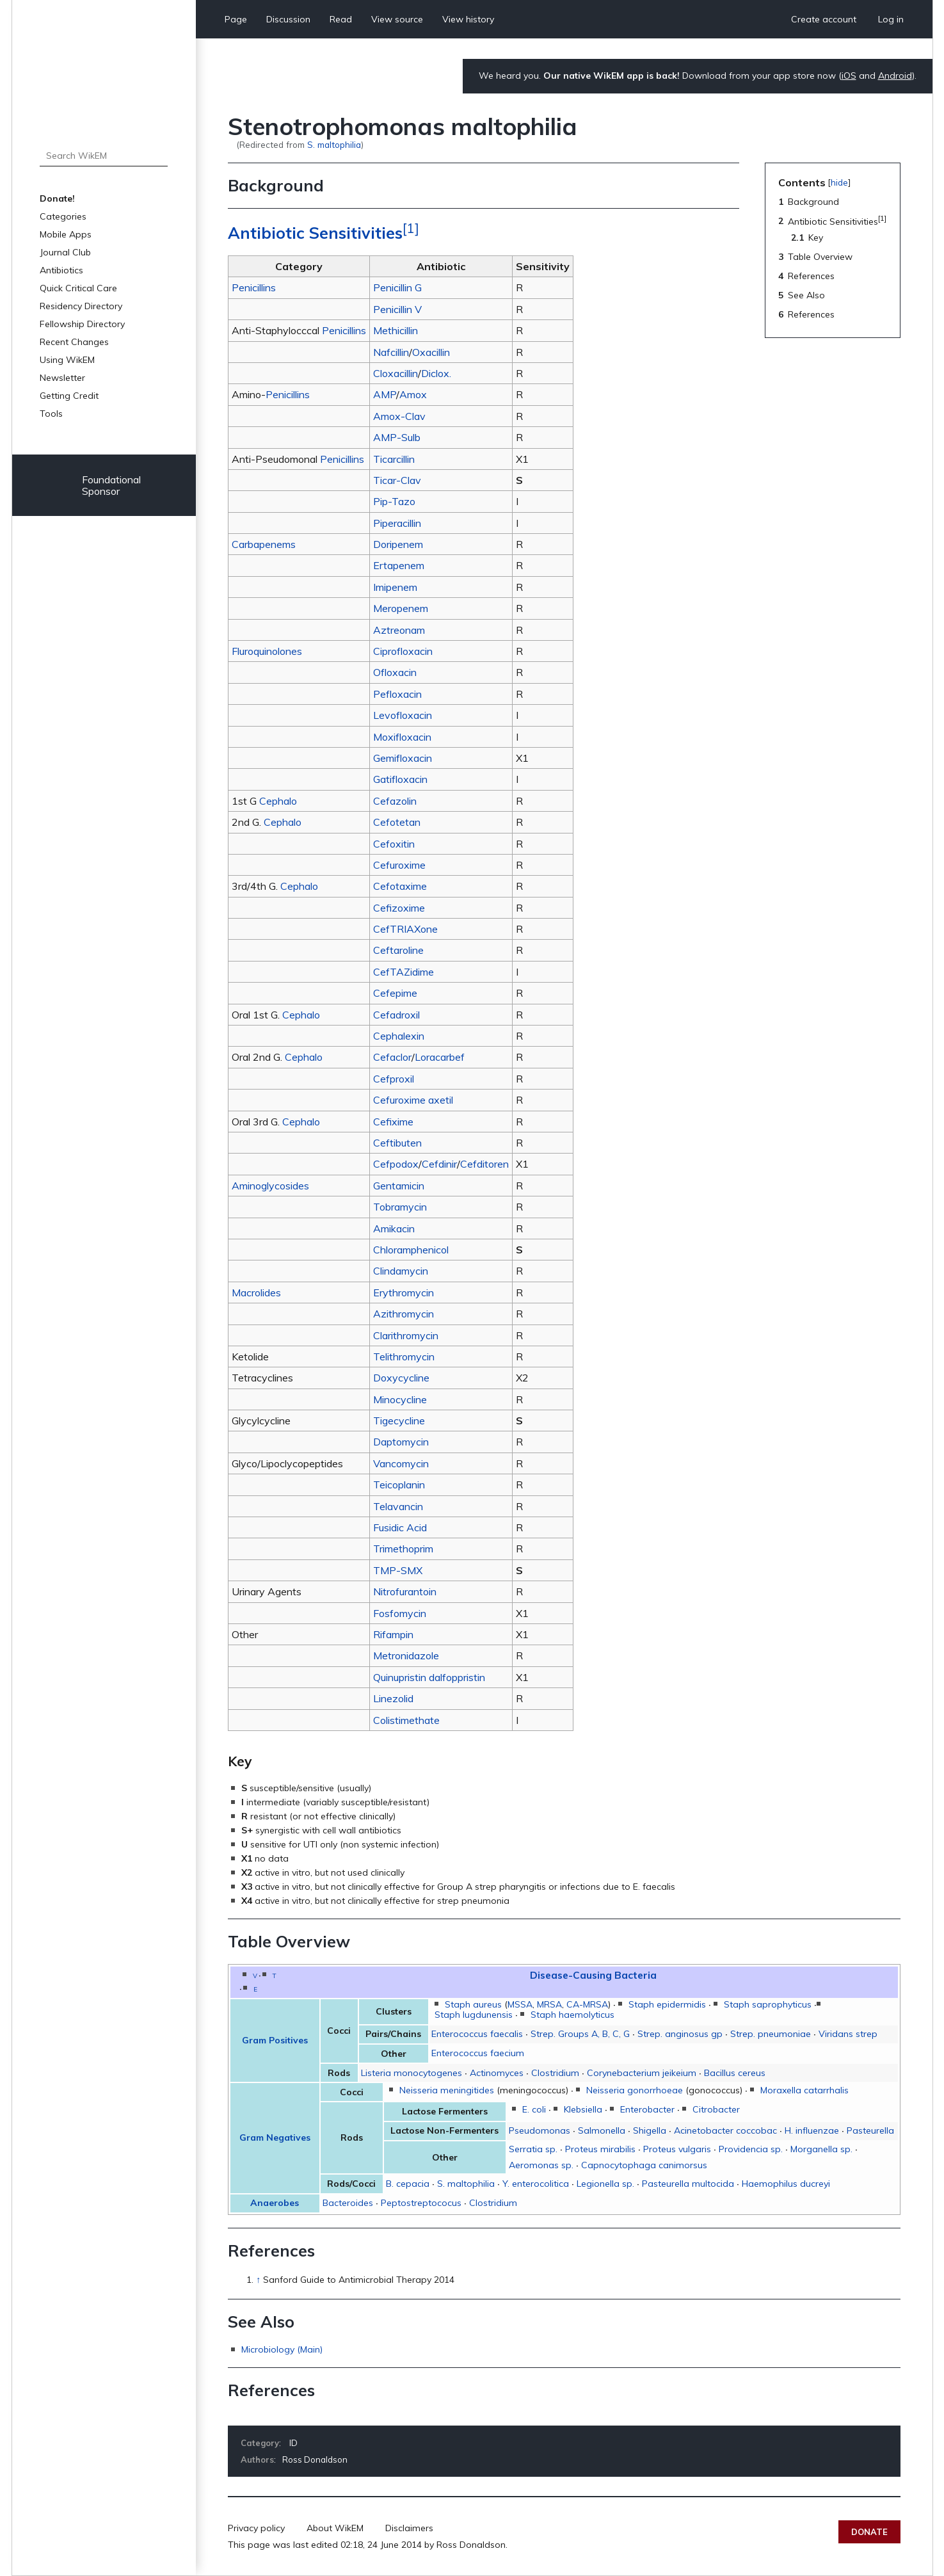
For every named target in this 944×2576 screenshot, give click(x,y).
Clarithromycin (405, 1335)
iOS (849, 75)
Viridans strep (848, 2034)
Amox (413, 394)
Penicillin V (397, 309)
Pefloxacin (397, 694)
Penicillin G (397, 287)
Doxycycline (401, 1377)
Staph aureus (473, 2004)
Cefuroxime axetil (413, 1099)
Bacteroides (348, 2203)
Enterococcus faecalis (477, 2034)
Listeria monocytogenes (411, 2073)
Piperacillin (397, 523)
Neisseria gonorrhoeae (634, 2090)
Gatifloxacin (400, 779)
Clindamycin (400, 1270)
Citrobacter (716, 2109)
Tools (51, 413)
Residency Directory (81, 306)
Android (895, 75)
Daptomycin (401, 1441)
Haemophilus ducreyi (786, 2183)
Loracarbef (440, 1057)
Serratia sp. (533, 2149)
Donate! (57, 198)
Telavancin (398, 1506)
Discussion (288, 19)
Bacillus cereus (734, 2073)
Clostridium (555, 2073)
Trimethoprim (403, 1548)
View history (468, 19)
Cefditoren (484, 1163)
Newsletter (62, 377)
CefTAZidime (403, 971)
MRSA (549, 2004)
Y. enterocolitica (535, 2183)
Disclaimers (409, 2528)
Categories (63, 216)
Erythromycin (403, 1292)
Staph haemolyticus (572, 2014)
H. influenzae (812, 2130)
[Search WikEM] (104, 155)
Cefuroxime (399, 864)
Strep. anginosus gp (680, 2034)
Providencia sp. (751, 2149)
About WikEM (335, 2528)
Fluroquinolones (267, 651)
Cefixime (393, 1121)
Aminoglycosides (270, 1185)
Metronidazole (406, 1655)
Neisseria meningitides (446, 2090)
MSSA (520, 2004)
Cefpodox (396, 1163)
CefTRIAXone (405, 928)
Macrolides (256, 1292)
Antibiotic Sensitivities (315, 233)
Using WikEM (67, 360)
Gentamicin (398, 1185)
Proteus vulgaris (677, 2149)
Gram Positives (275, 2040)
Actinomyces (497, 2073)
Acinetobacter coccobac (725, 2130)
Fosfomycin (399, 1613)
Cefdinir (439, 1163)
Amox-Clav (399, 416)
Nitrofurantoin (404, 1591)
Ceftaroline (398, 950)
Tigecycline (399, 1420)
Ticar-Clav (397, 480)
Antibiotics (61, 270)
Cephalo (278, 800)
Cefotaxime (400, 886)
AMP (384, 394)
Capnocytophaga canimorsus (644, 2165)
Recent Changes (74, 342)
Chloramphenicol (411, 1249)
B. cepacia (407, 2183)
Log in (891, 19)
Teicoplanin (399, 1484)
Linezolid (393, 1698)
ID (293, 2443)
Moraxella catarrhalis (804, 2090)
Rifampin (393, 1634)
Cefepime (395, 992)
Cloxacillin (395, 373)
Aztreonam (399, 630)
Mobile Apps (66, 234)
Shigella (649, 2130)
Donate (869, 2532)
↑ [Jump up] (258, 2279)
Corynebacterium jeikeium (641, 2073)
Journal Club (65, 252)
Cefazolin (395, 800)
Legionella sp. (605, 2183)
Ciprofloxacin (403, 651)
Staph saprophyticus (768, 2004)
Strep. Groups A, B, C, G (580, 2034)
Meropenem (400, 608)
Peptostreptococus (421, 2203)
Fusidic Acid (400, 1527)
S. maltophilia (334, 144)
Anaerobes (274, 2203)
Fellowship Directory (82, 324)
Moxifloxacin (402, 736)
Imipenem (395, 587)
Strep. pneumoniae (770, 2034)
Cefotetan (396, 822)
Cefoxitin (394, 843)
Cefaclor (392, 1057)
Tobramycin (400, 1206)
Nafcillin (391, 352)
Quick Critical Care (78, 288)
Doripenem (398, 544)
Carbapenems (264, 544)
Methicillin (395, 330)
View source (397, 19)
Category (260, 2443)
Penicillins (254, 287)
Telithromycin (404, 1356)
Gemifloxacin (402, 758)
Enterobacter (647, 2109)
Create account (823, 19)
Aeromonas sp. (541, 2165)
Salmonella (601, 2130)
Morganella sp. (821, 2149)
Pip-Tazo (394, 501)
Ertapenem (398, 565)
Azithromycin (403, 1313)
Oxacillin (431, 352)
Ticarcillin (394, 459)
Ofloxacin (395, 672)
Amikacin (394, 1228)
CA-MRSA (587, 2004)
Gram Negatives (274, 2137)
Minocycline (400, 1399)
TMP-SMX (397, 1570)
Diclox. (436, 373)
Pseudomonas (539, 2130)
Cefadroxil (396, 1014)
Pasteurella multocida (688, 2183)
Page (236, 19)
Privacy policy (256, 2528)
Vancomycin (401, 1463)
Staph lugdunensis (474, 2014)
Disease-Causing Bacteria (593, 1974)
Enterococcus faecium (477, 2053)
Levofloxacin (402, 715)
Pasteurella (870, 2130)
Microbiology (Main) (282, 2349)
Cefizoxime (399, 907)
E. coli (534, 2109)
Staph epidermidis (667, 2004)
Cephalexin (398, 1035)
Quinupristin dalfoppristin (429, 1677)
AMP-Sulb (396, 437)
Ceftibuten (397, 1142)
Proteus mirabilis (600, 2149)
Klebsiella (583, 2109)
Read (341, 19)
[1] (411, 228)
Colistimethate (406, 1720)
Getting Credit (69, 395)
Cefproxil (393, 1078)
